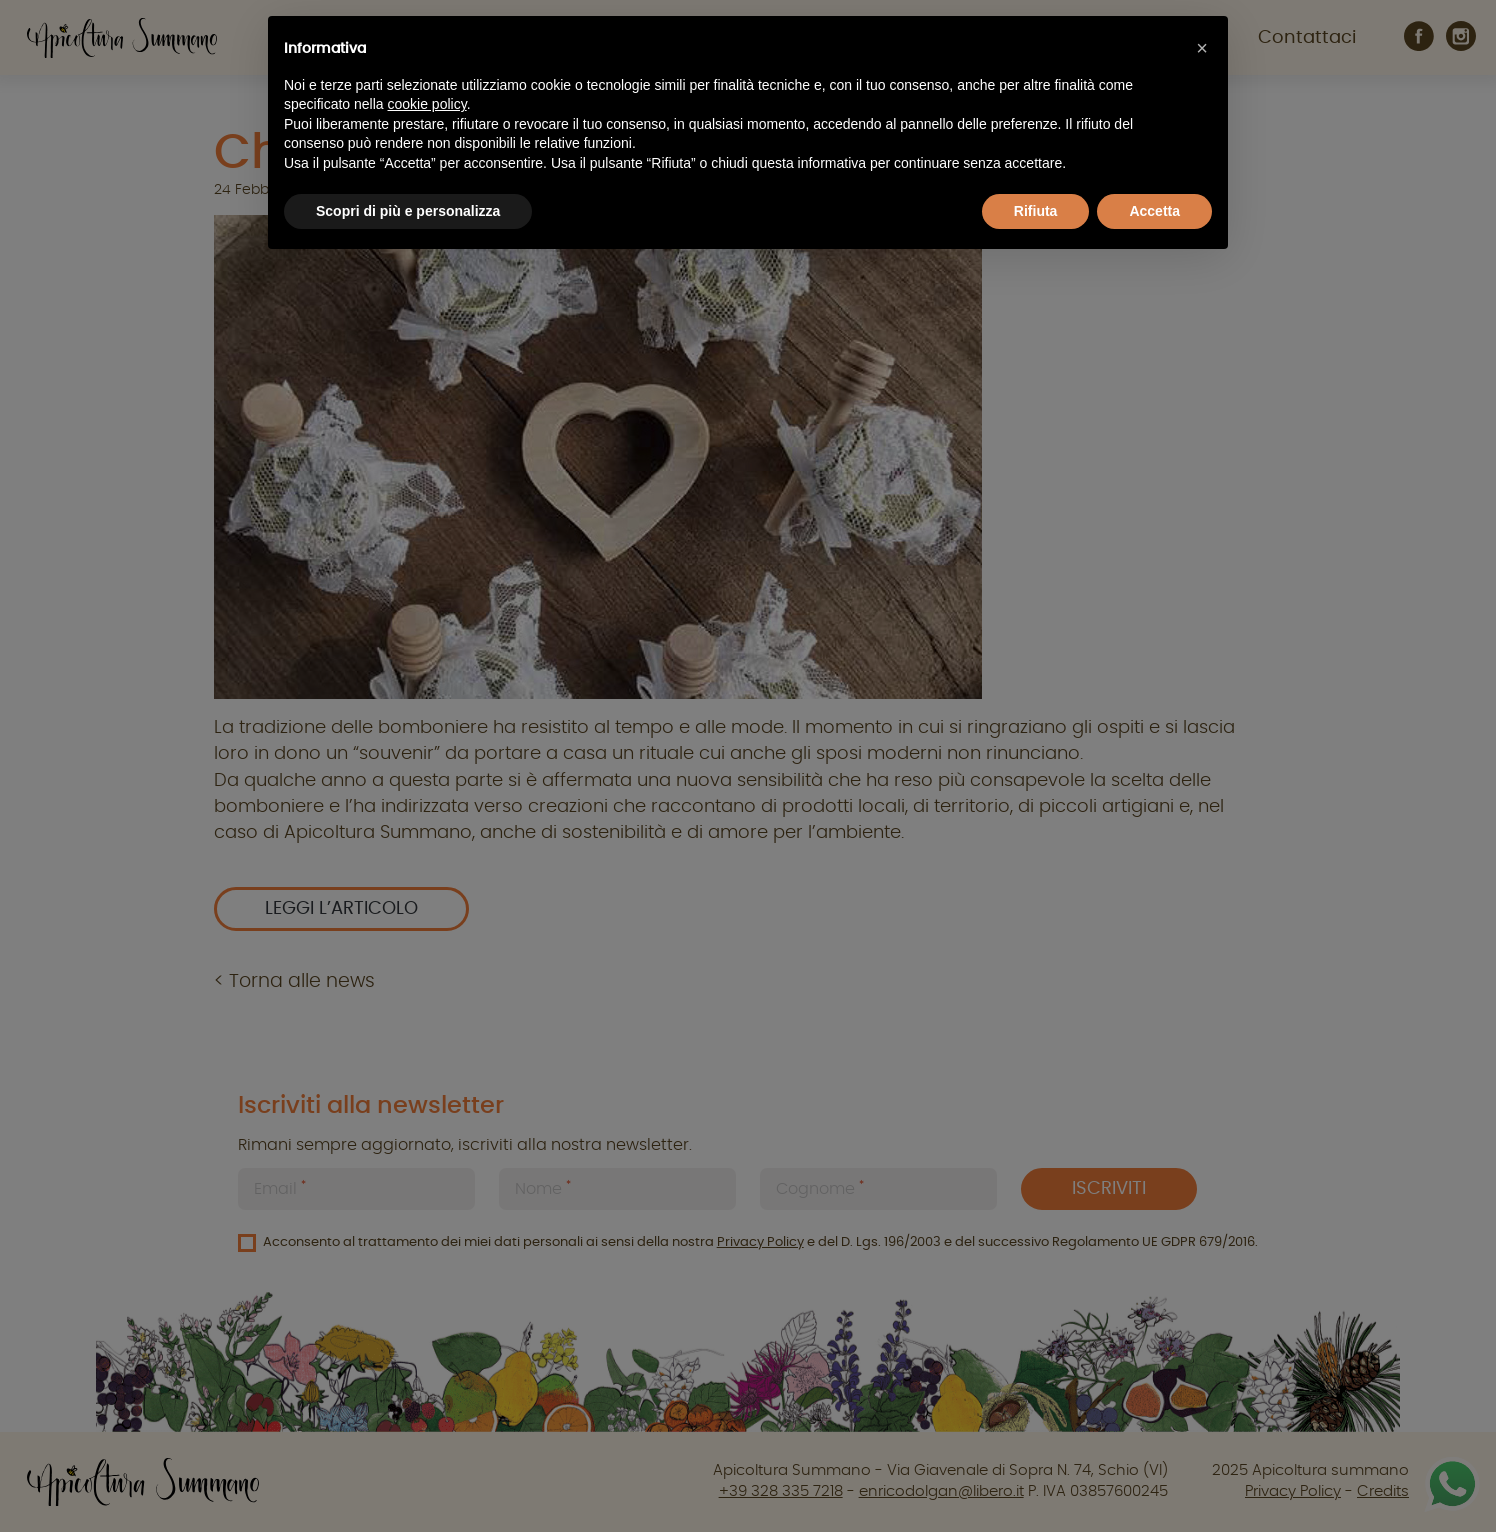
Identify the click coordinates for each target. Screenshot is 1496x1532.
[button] (1202, 48)
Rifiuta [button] (1036, 211)
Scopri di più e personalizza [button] (408, 211)
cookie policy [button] (427, 104)
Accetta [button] (1154, 211)
